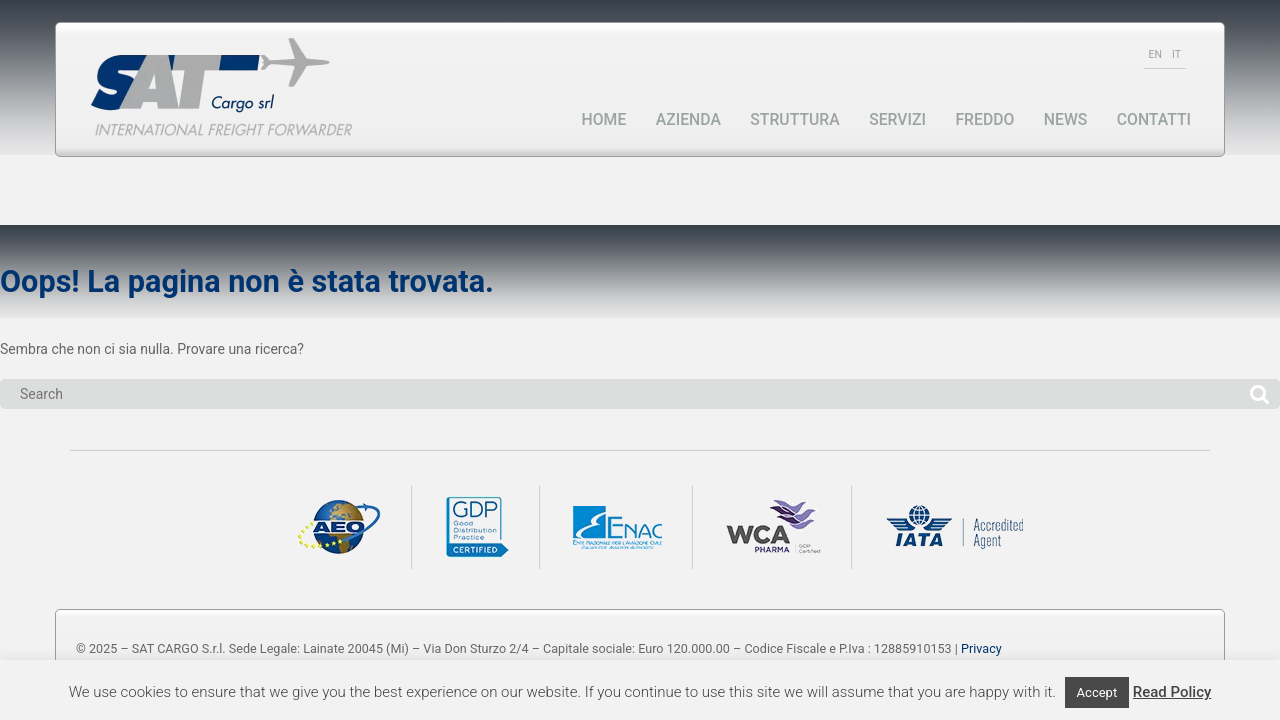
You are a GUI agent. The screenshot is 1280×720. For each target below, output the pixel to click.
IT (1176, 54)
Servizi (897, 119)
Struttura (794, 119)
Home (604, 119)
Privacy (981, 648)
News (1065, 119)
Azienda (688, 119)
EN (1155, 54)
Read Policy (1172, 692)
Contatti (1154, 119)
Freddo (984, 119)
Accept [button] (1097, 692)
